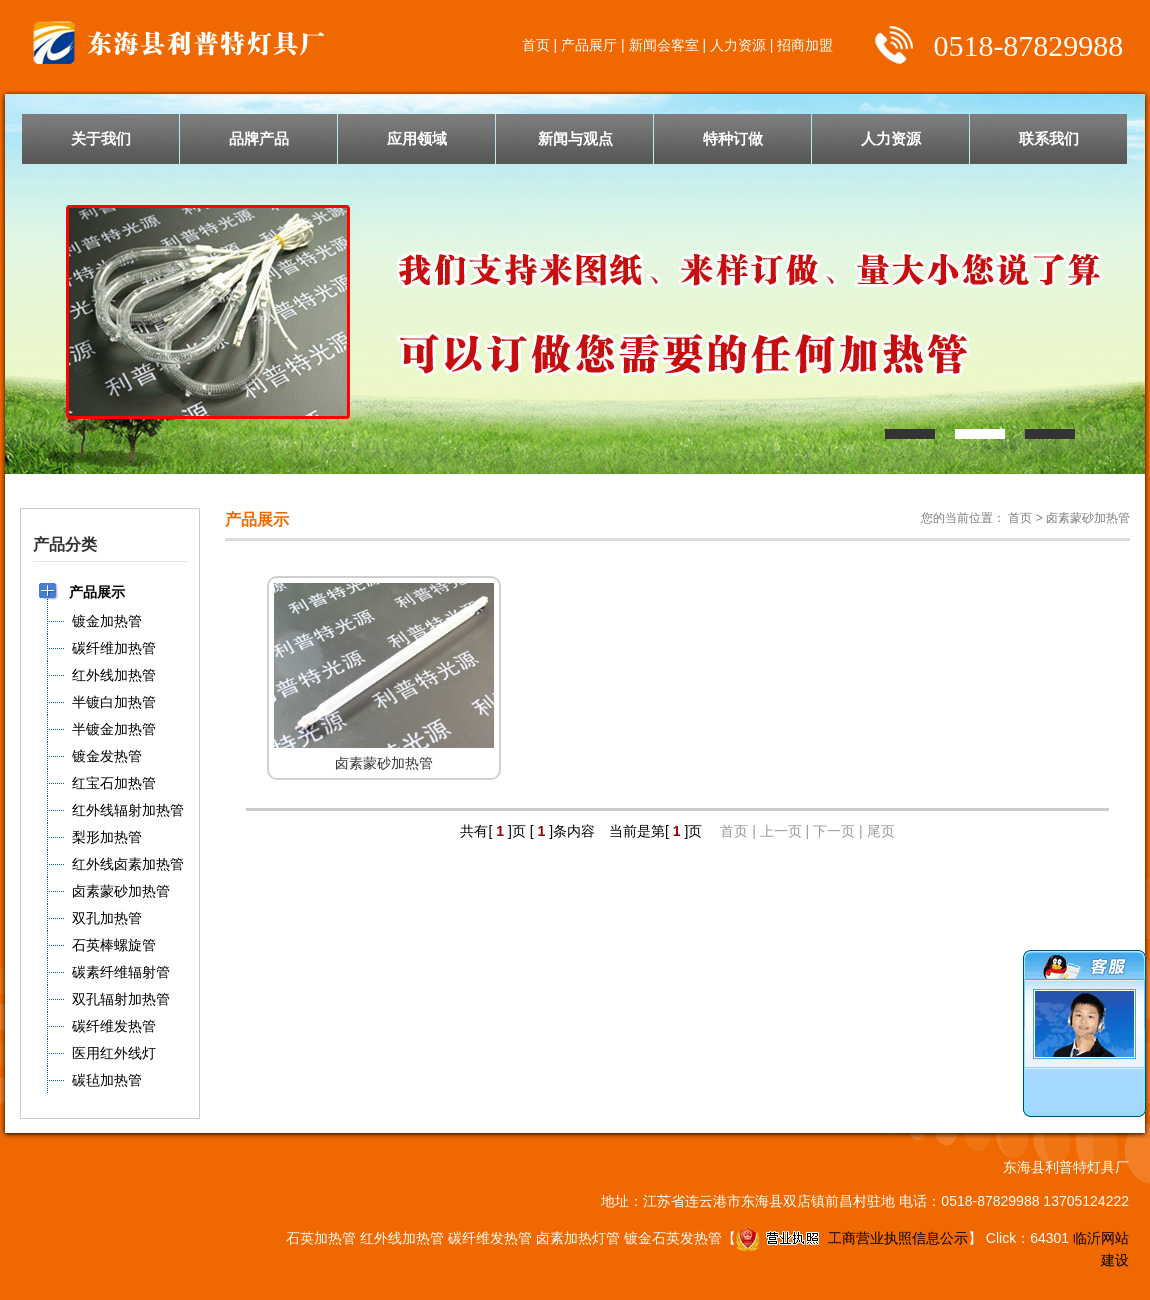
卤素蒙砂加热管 (1088, 518)
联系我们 (1049, 138)
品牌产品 (259, 138)
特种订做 (733, 138)
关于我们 (101, 138)
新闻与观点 (575, 138)
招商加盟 (805, 45)
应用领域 (417, 138)
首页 (536, 45)
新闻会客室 (664, 45)
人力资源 (738, 45)
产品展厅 (589, 45)
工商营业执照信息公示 (852, 1238)
